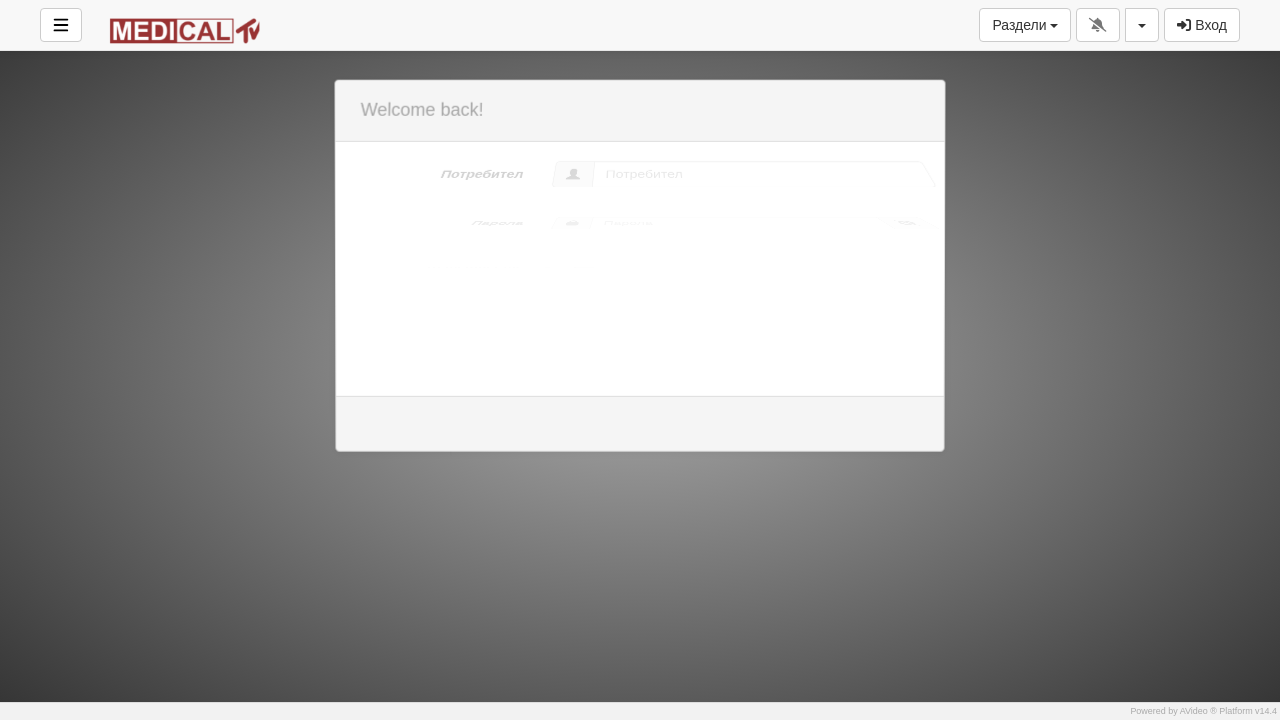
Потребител (479, 173)
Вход (1202, 25)
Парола (434, 222)
